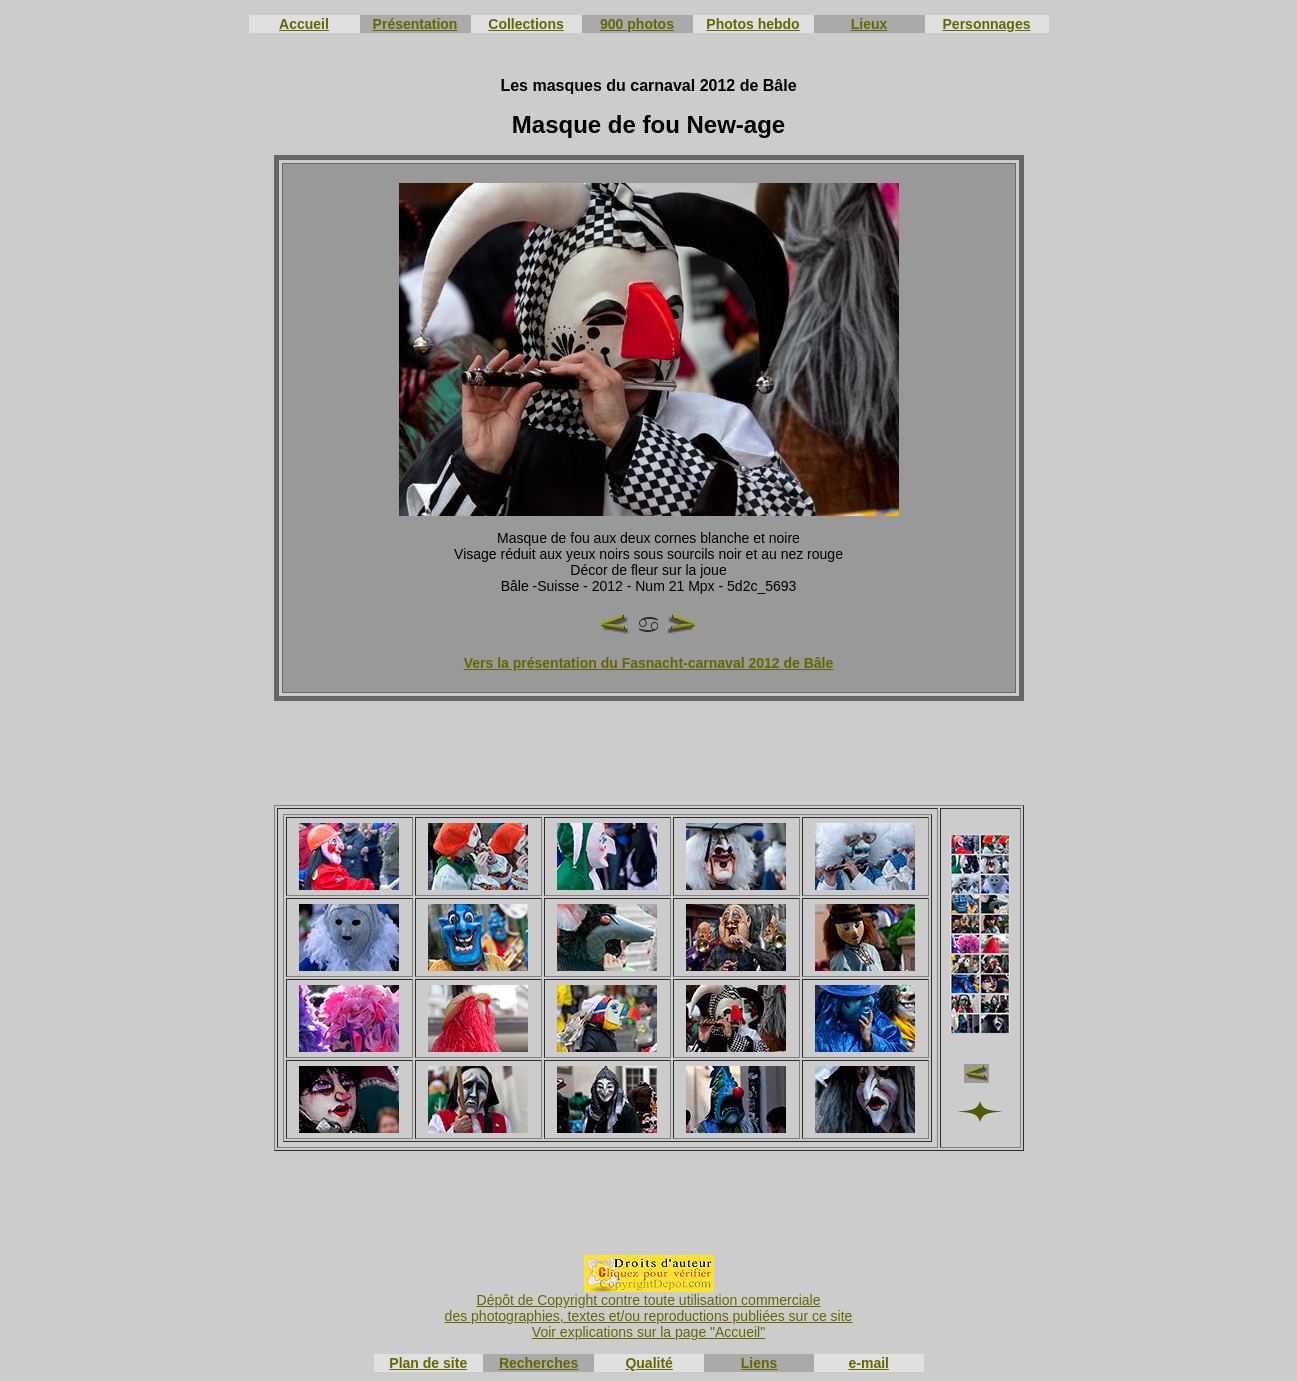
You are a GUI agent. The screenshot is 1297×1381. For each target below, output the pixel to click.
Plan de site (428, 1363)
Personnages (987, 24)
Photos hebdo (752, 24)
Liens (759, 1363)
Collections (525, 24)
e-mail (869, 1363)
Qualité (648, 1363)
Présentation (415, 24)
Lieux (869, 24)
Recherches (538, 1363)
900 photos (637, 24)
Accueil (304, 24)
